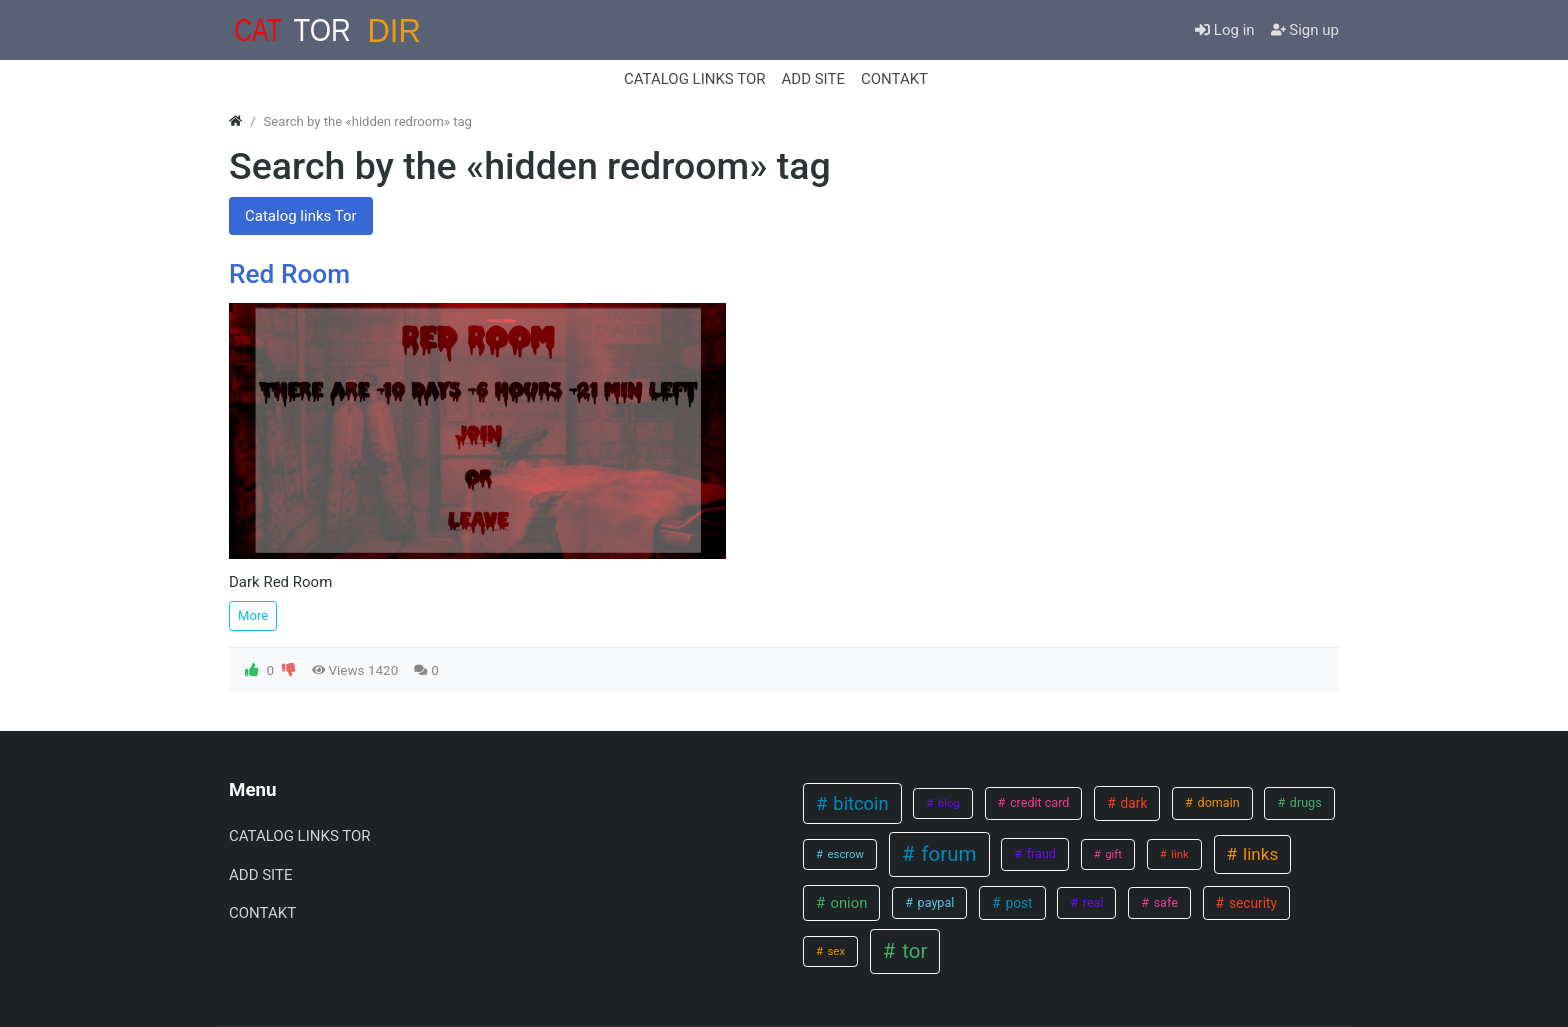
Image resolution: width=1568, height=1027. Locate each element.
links (1259, 854)
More (253, 615)
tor (912, 951)
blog (947, 803)
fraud (1040, 853)
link (1178, 854)
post (1017, 903)
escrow (845, 854)
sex (835, 951)
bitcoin (859, 803)
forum (946, 854)
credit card (1038, 802)
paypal (935, 902)
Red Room (289, 274)
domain (1216, 802)
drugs (1304, 802)
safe (1164, 902)
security (1251, 903)
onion (847, 903)
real (1092, 902)
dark (1132, 803)
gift (1112, 854)
